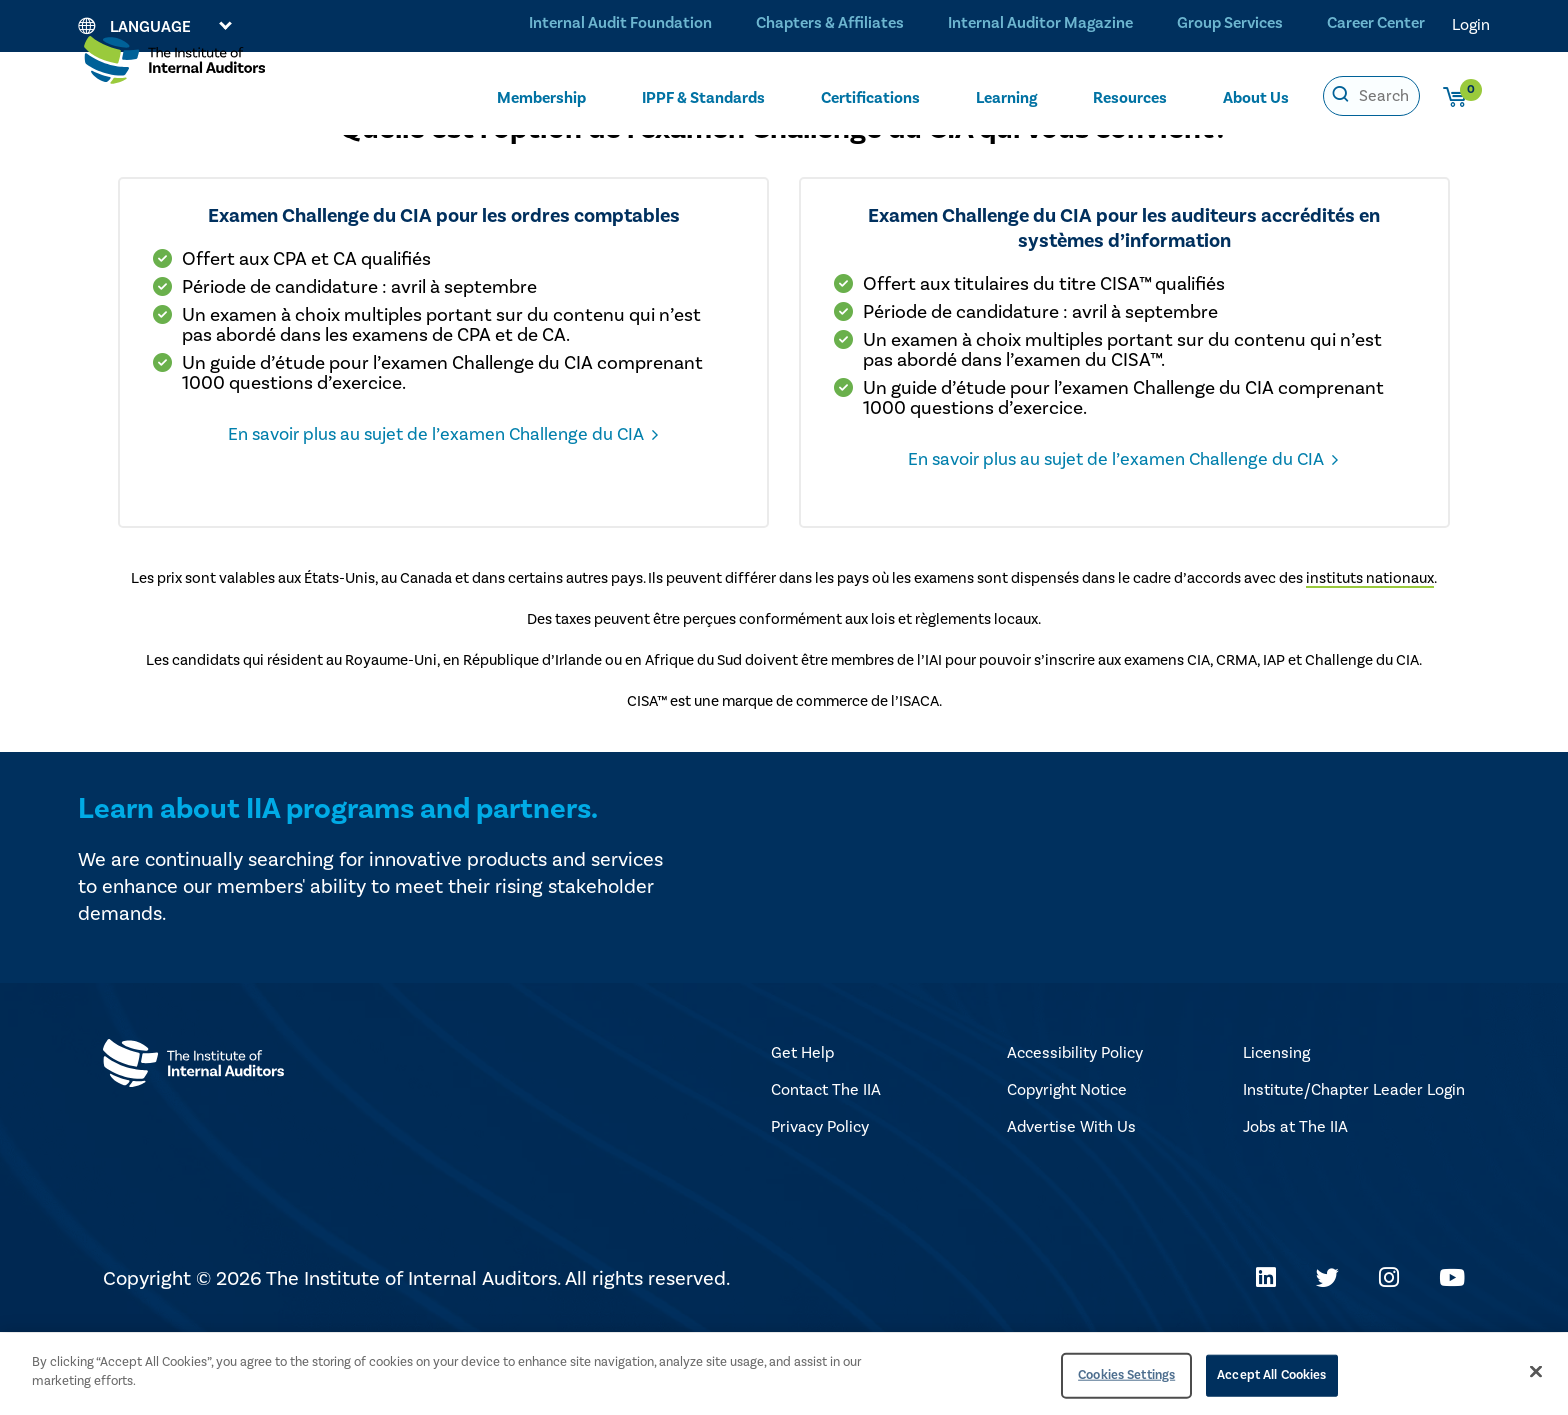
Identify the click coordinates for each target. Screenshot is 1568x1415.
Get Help (802, 1136)
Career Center (1374, 24)
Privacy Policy (820, 1210)
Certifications (870, 97)
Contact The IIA (826, 1173)
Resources (1130, 97)
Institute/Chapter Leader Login (1354, 1173)
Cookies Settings (1126, 1375)
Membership (541, 97)
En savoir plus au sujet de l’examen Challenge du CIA (542, 511)
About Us (1256, 97)
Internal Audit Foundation (611, 24)
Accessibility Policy (1075, 1136)
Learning (1006, 97)
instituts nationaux (1370, 661)
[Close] (1536, 1371)
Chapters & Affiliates (822, 24)
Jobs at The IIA (1295, 1210)
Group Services (1224, 24)
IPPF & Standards (703, 97)
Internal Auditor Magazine (1033, 24)
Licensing (1276, 1136)
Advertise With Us (1071, 1210)
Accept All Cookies (1271, 1375)
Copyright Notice (1067, 1173)
